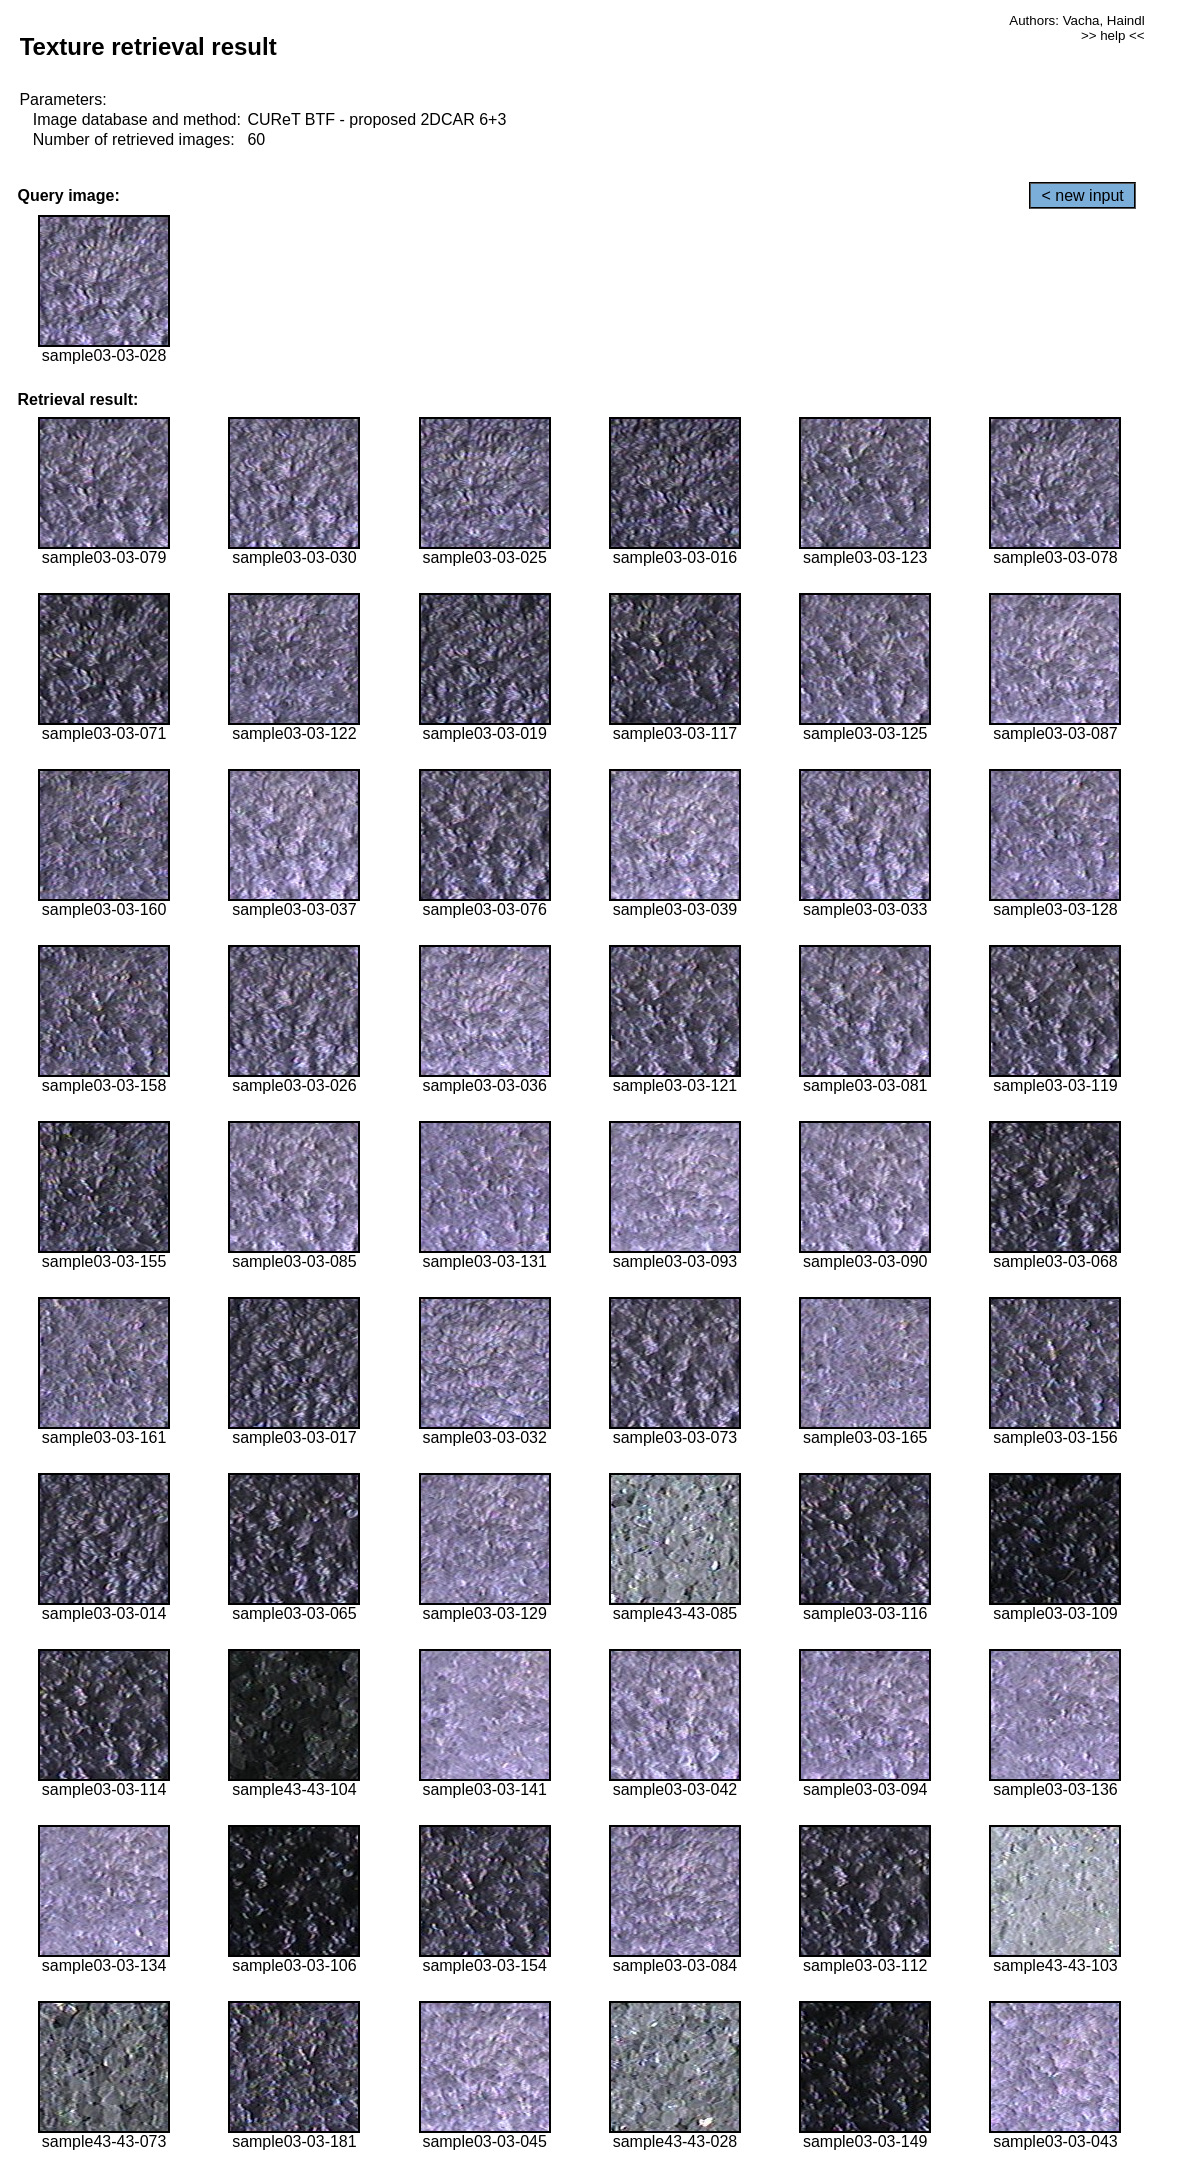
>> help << (1113, 35)
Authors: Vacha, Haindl (1076, 20)
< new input (1082, 195)
